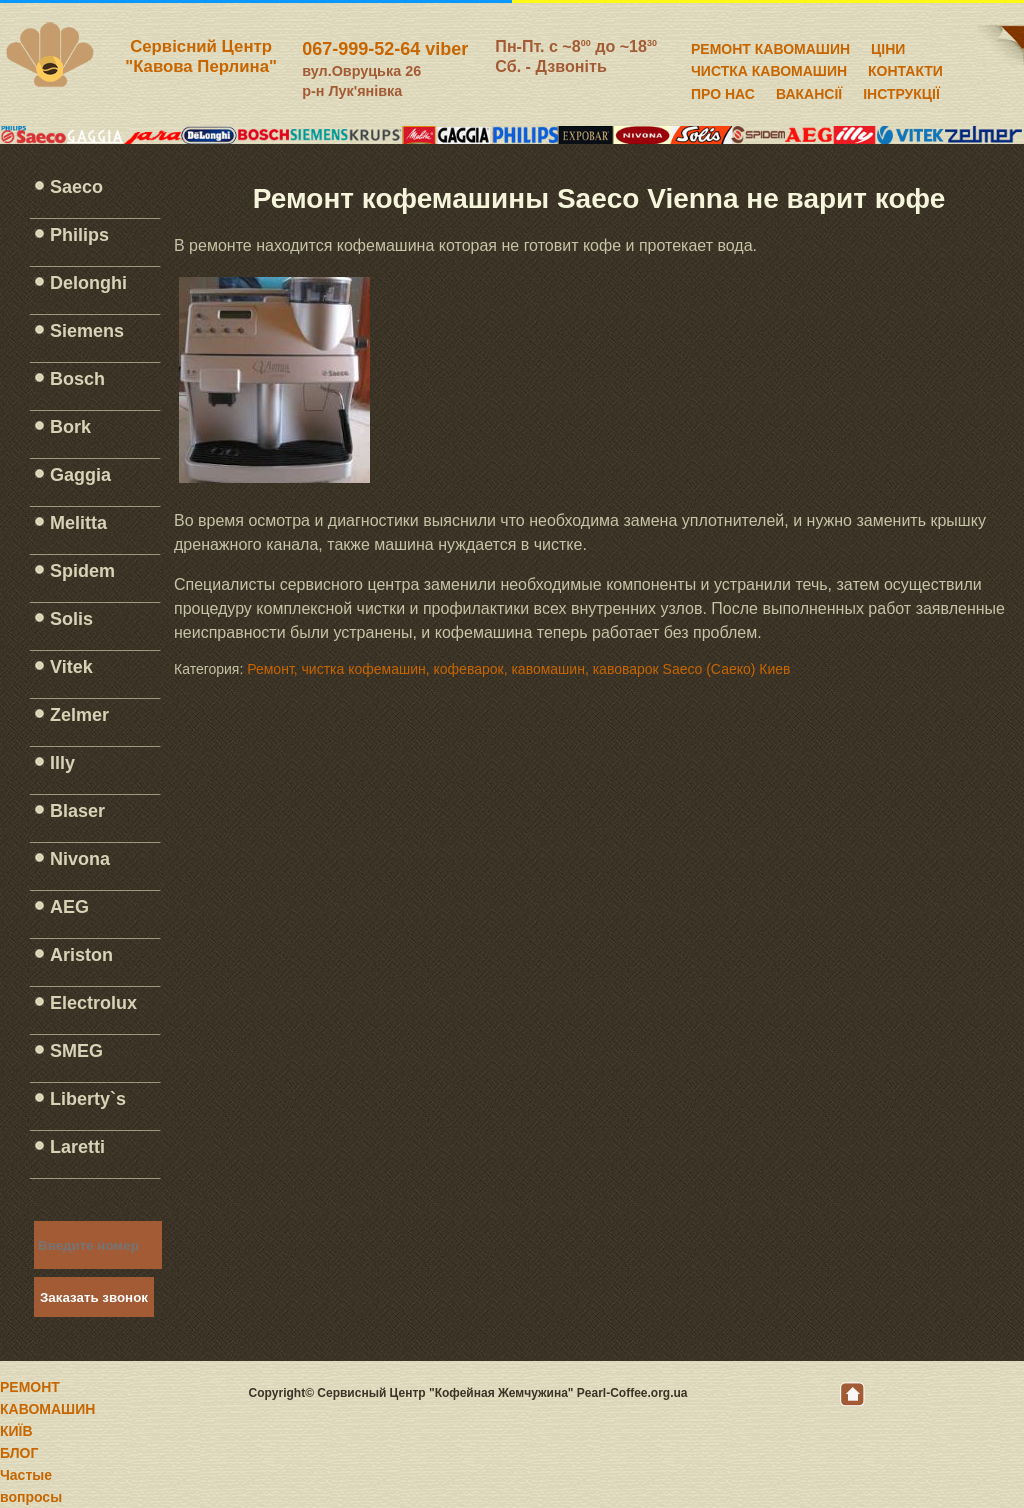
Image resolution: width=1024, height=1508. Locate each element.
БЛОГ (19, 1453)
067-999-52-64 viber (385, 49)
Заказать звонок (94, 1297)
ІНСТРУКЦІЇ (901, 91)
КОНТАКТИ (905, 68)
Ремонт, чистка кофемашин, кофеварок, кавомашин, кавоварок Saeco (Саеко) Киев (518, 669)
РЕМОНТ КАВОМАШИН (770, 46)
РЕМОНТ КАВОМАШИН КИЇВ (47, 1409)
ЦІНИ (888, 46)
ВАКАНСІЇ (809, 91)
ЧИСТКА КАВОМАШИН (769, 68)
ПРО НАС (723, 91)
